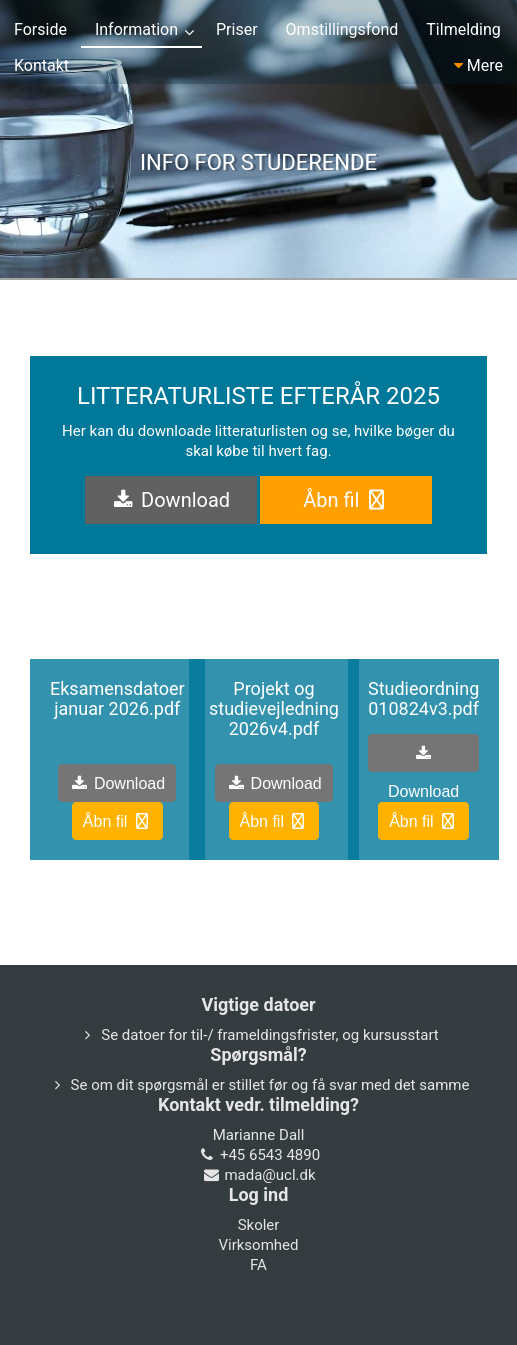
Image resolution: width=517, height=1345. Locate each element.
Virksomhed (258, 1245)
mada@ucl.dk (269, 1175)
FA (258, 1265)
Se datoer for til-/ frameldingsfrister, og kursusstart (270, 1035)
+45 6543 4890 (270, 1155)
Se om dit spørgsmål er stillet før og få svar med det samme (270, 1085)
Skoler (259, 1225)
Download (170, 500)
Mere (478, 66)
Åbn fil (346, 500)
